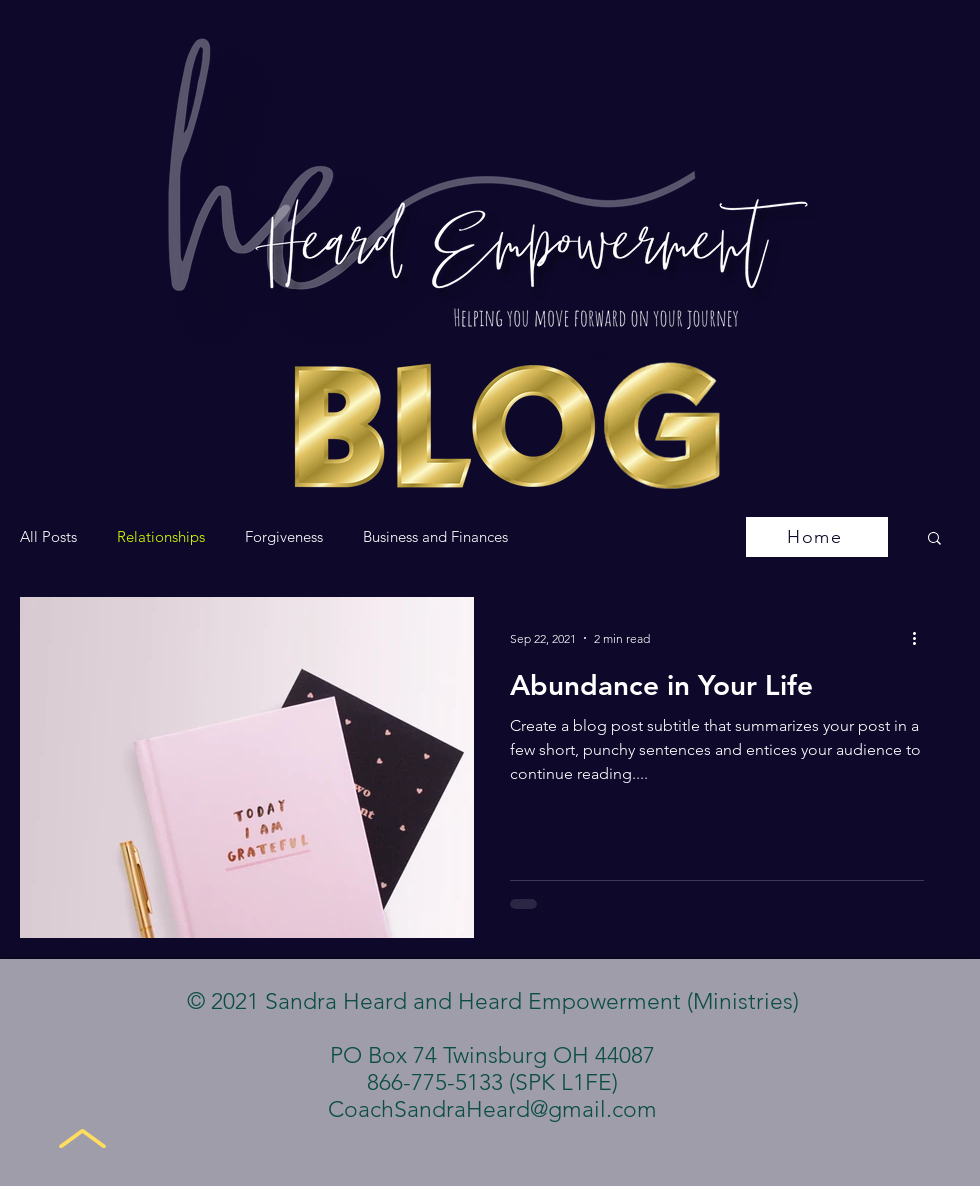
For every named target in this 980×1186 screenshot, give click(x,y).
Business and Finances (435, 537)
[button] (934, 539)
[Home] (817, 537)
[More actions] (921, 638)
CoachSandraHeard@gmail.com (492, 1109)
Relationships (161, 537)
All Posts (48, 537)
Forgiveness (284, 537)
